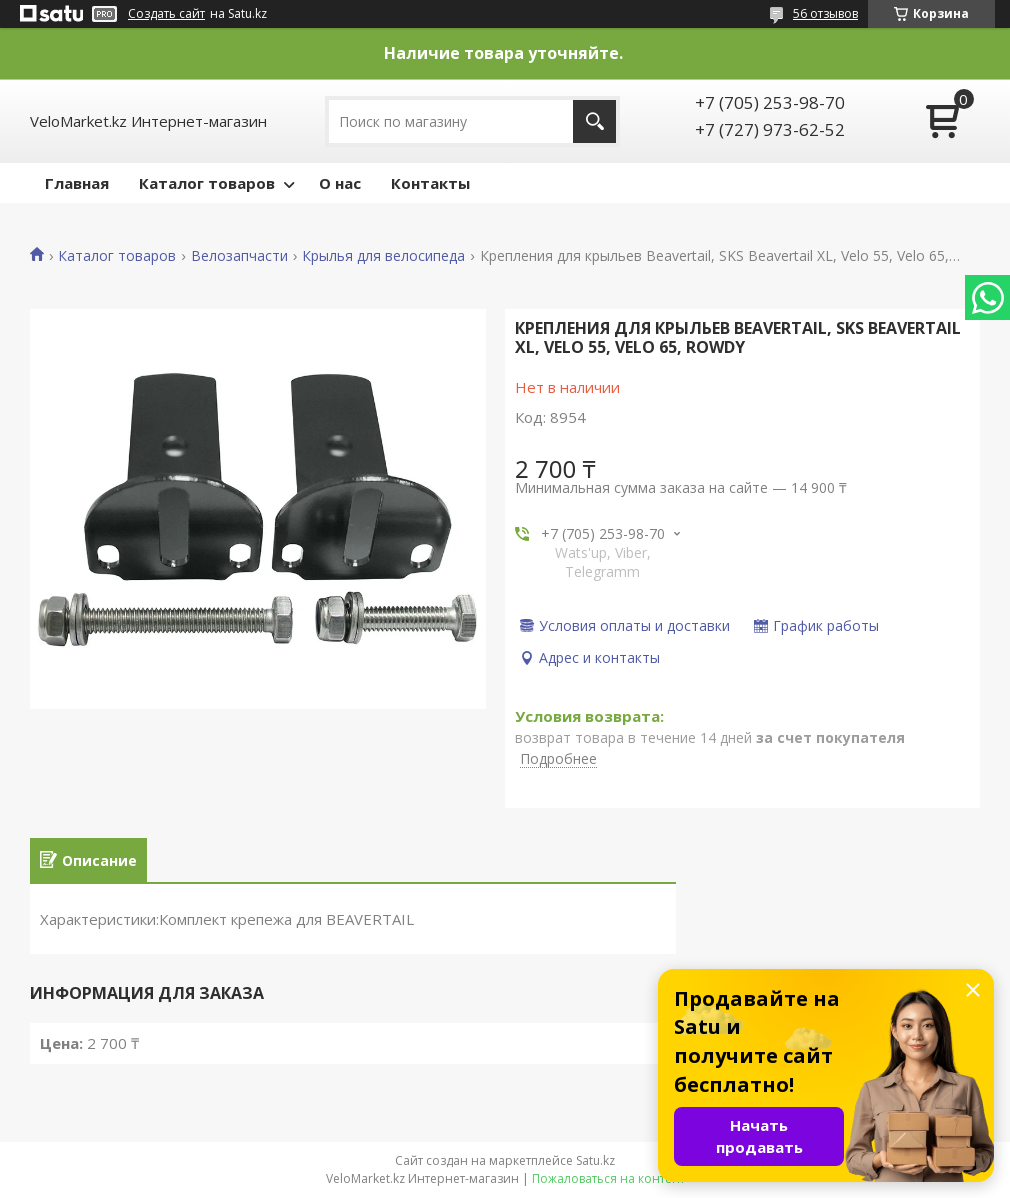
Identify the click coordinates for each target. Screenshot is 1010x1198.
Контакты (430, 183)
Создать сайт (166, 14)
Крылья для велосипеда (383, 256)
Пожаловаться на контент (608, 1178)
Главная (77, 183)
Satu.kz (595, 1160)
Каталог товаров (207, 183)
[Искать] (594, 121)
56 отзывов (825, 13)
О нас (340, 183)
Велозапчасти (239, 256)
